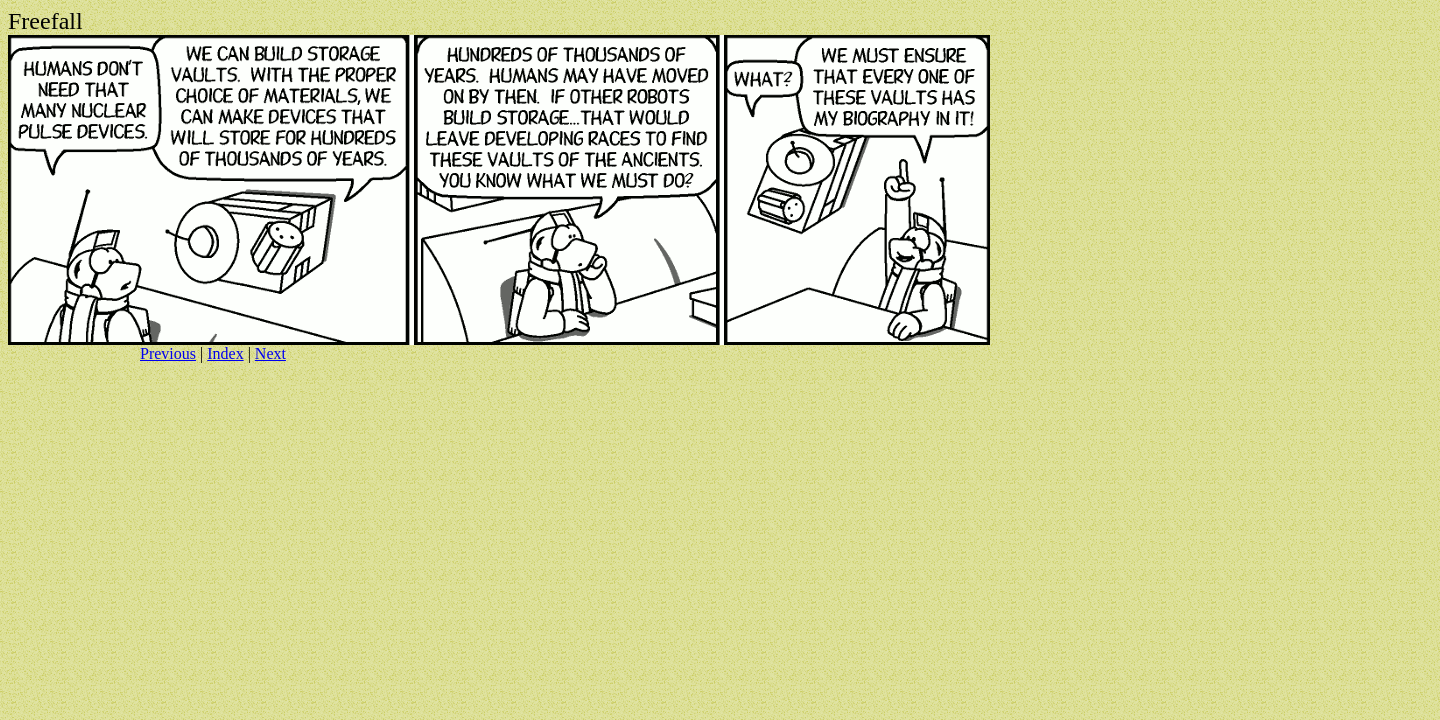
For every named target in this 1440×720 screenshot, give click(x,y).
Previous (168, 353)
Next (270, 353)
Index (225, 353)
